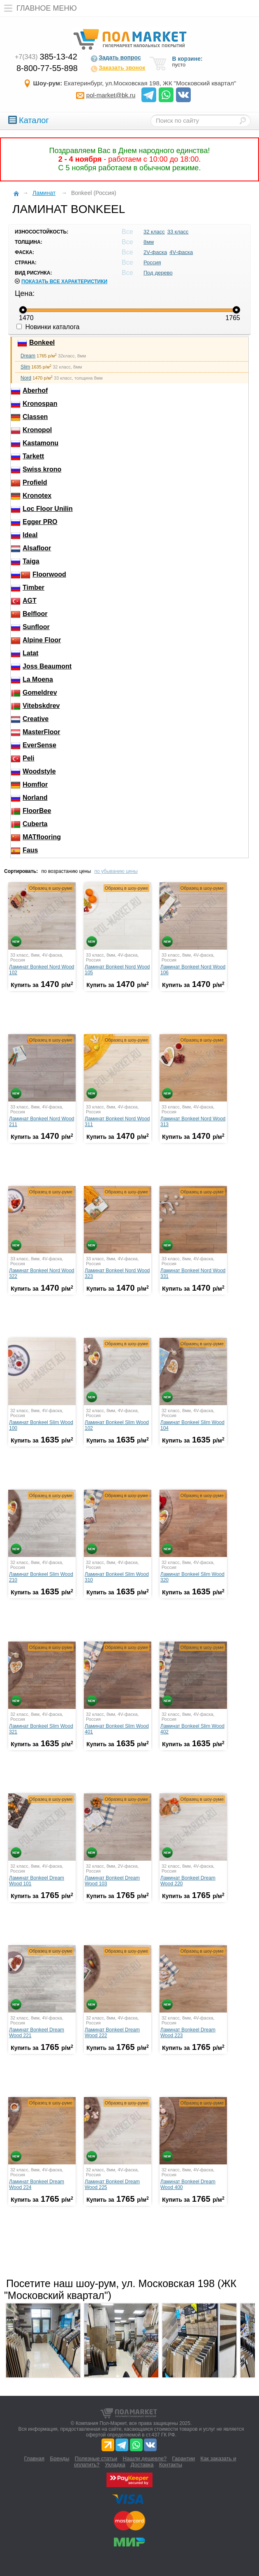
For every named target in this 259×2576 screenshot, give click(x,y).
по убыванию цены (115, 871)
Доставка (142, 2465)
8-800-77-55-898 (47, 68)
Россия (152, 262)
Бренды (59, 2458)
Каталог (28, 120)
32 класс (154, 232)
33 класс (178, 232)
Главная (34, 2458)
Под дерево (158, 273)
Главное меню (38, 8)
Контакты (170, 2465)
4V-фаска (181, 252)
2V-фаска (155, 252)
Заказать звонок (117, 68)
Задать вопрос (115, 58)
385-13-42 (46, 56)
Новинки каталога (47, 326)
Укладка (115, 2465)
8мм (148, 242)
